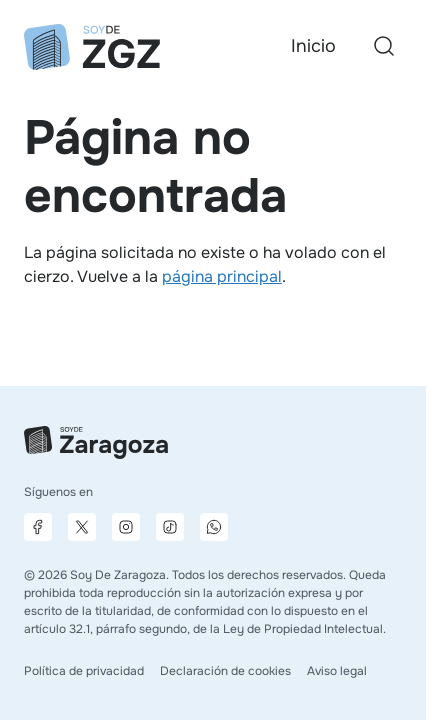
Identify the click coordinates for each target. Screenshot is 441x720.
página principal (222, 276)
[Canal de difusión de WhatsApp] (214, 527)
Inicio (313, 46)
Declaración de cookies (225, 671)
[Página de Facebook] (38, 527)
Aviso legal (337, 671)
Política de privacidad (84, 671)
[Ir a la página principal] (92, 47)
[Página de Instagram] (126, 527)
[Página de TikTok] (170, 527)
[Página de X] (82, 527)
